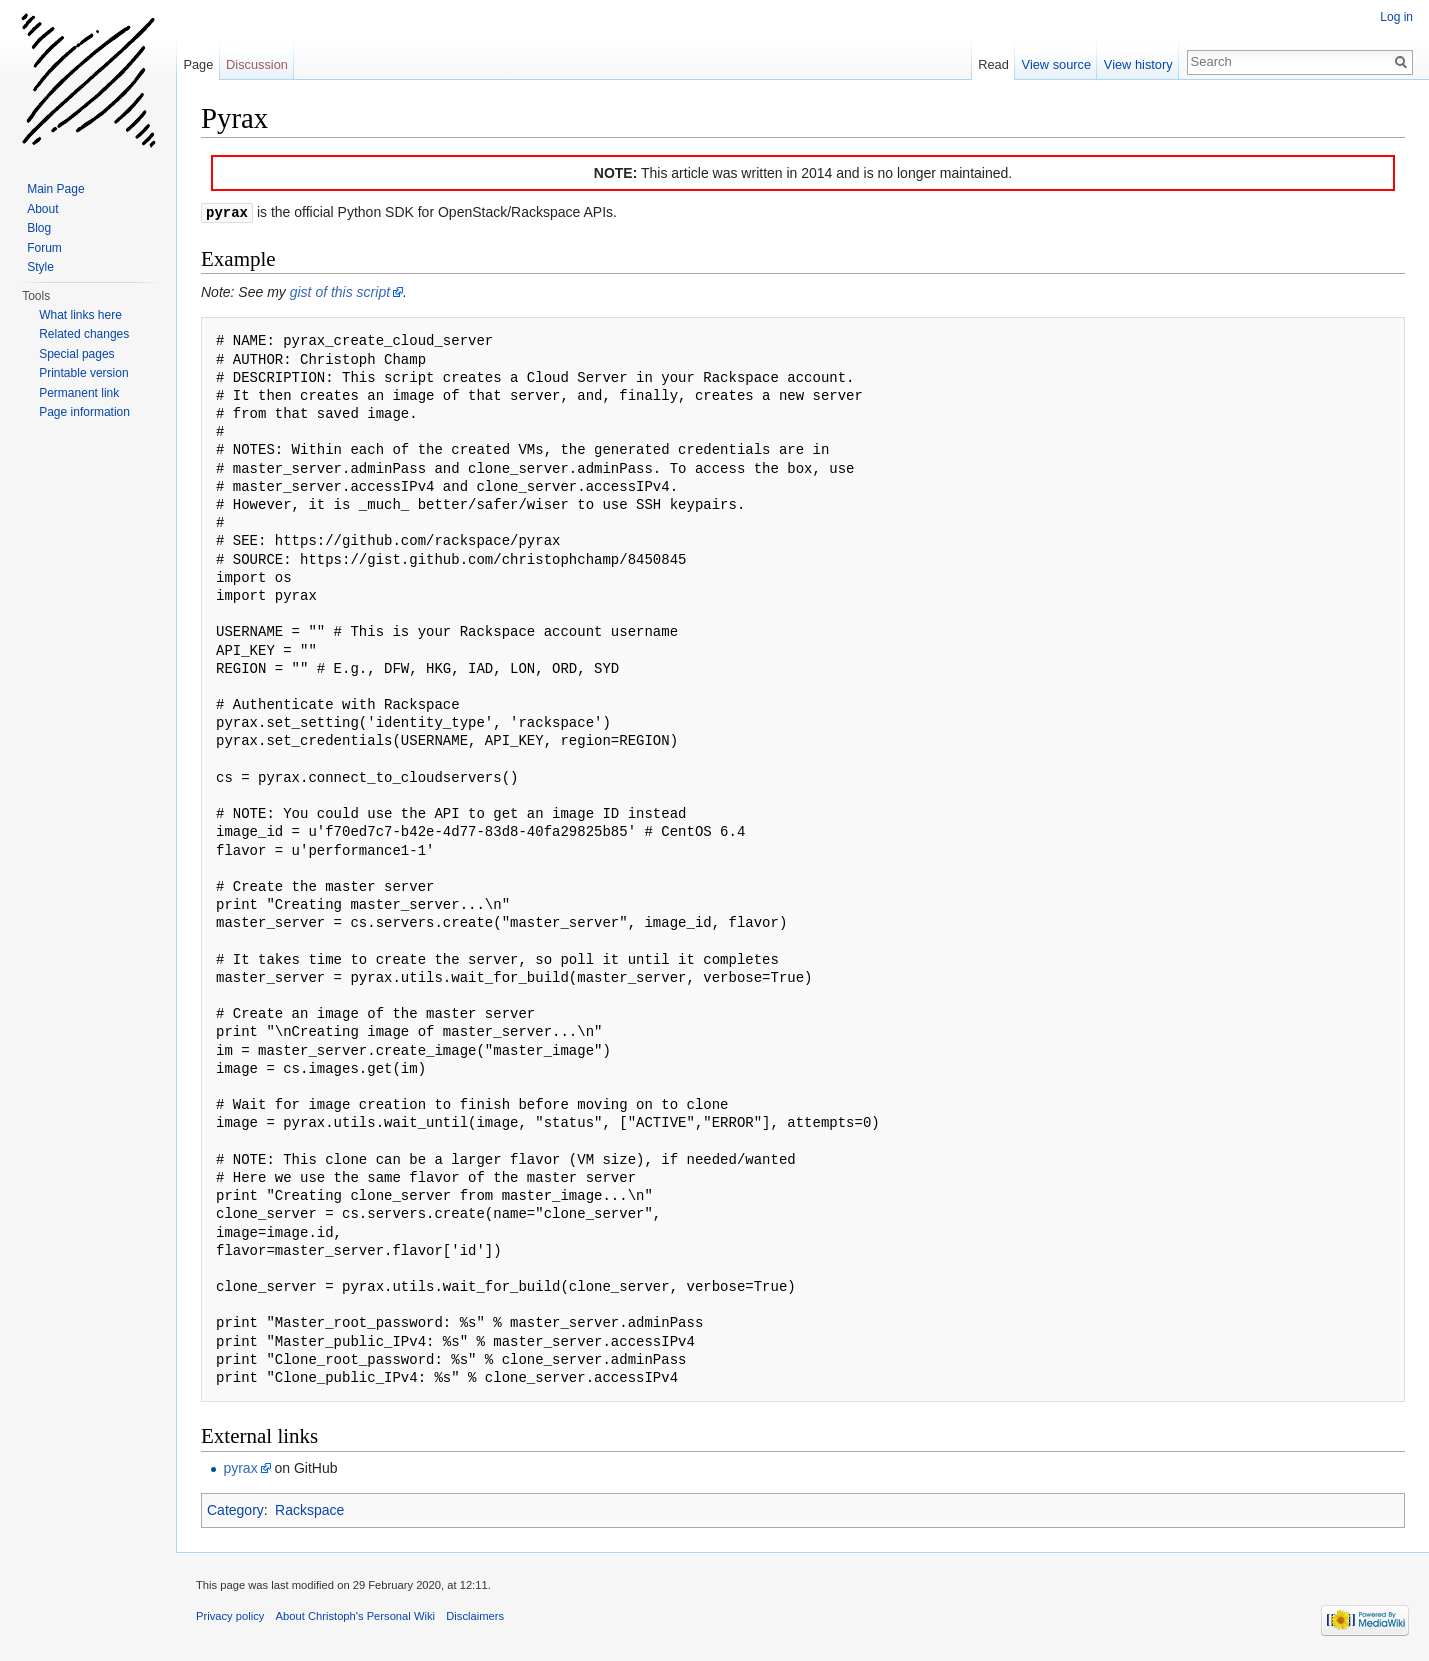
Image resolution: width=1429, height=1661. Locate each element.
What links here (80, 315)
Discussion (257, 64)
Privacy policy (230, 1615)
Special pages (76, 354)
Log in (1396, 17)
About (42, 209)
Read (993, 64)
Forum (44, 248)
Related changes (84, 334)
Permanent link (79, 393)
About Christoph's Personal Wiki (355, 1615)
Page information (84, 412)
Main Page (55, 189)
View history (1138, 64)
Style (40, 267)
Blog (39, 228)
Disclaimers (475, 1615)
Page (198, 64)
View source (1056, 64)
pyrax (240, 1467)
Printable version (83, 373)
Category (235, 1509)
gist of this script (340, 291)
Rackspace (309, 1509)
